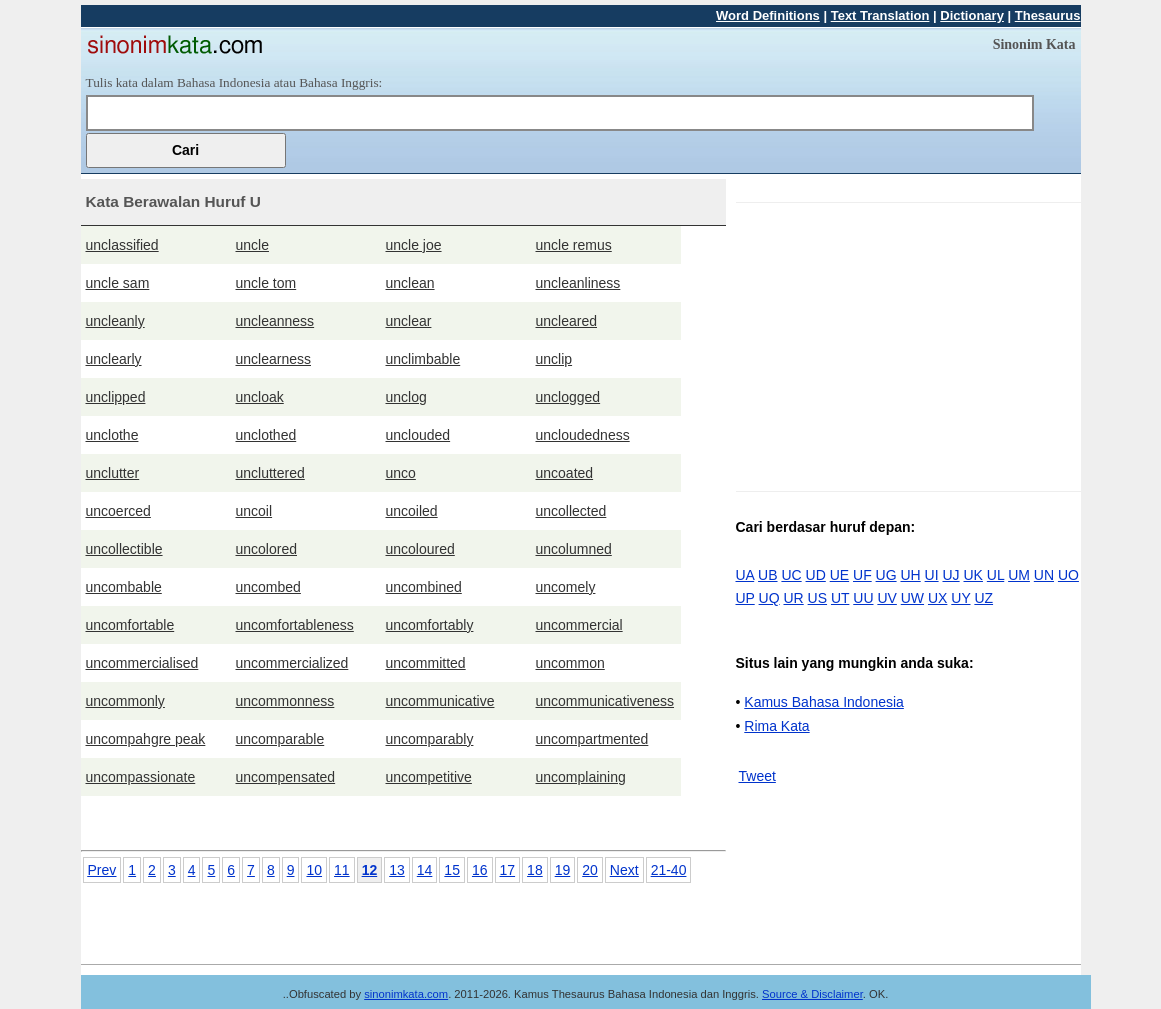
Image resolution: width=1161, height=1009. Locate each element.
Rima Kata (776, 726)
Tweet (757, 776)
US (817, 598)
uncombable (124, 587)
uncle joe (414, 245)
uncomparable (280, 739)
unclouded (418, 435)
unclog (406, 397)
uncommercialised (142, 663)
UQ (769, 598)
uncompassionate (141, 777)
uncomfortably (430, 625)
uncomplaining (581, 777)
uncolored (267, 549)
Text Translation (880, 15)
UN (1044, 575)
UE (839, 575)
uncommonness (285, 701)
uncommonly (125, 701)
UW (912, 598)
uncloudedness (583, 435)
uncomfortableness (295, 625)
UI (932, 575)
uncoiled (412, 511)
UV (886, 598)
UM (1019, 575)
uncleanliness (578, 283)
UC (791, 575)
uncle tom (266, 283)
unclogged (568, 397)
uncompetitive (429, 777)
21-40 (669, 870)
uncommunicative (440, 701)
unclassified (122, 245)
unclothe (112, 435)
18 (535, 870)
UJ (950, 575)
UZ (983, 598)
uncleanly (115, 321)
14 (425, 870)
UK (973, 575)
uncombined (424, 587)
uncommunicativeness (605, 701)
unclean (410, 283)
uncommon (570, 663)
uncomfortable (130, 625)
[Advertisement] (904, 343)
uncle (252, 245)
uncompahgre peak (146, 739)
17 (508, 870)
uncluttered (270, 473)
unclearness (274, 359)
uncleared (567, 321)
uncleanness (275, 321)
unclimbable (423, 359)
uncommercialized (292, 663)
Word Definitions (768, 15)
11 (342, 870)
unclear (409, 321)
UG (886, 575)
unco (401, 473)
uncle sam (118, 283)
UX (937, 598)
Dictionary (972, 15)
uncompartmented (592, 739)
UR (793, 598)
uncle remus (574, 245)
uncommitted (426, 663)
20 (590, 870)
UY (960, 598)
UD (816, 575)
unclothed (266, 435)
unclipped (116, 397)
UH (910, 575)
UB (767, 575)
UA (745, 575)
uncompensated (286, 777)
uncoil (254, 511)
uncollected (571, 511)
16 (480, 870)
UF (862, 575)
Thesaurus (1048, 15)
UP (745, 598)
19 (563, 870)
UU (863, 598)
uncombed (268, 587)
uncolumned (574, 549)
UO (1068, 575)
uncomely (566, 587)
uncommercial (579, 625)
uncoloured (420, 549)
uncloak (260, 397)
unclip (554, 359)
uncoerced (118, 511)
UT (840, 598)
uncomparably (430, 739)
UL (995, 575)
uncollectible (124, 549)
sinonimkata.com (406, 994)
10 (314, 870)
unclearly (114, 359)
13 (397, 870)
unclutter (113, 473)
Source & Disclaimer (812, 994)
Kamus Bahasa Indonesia (824, 702)
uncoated (565, 473)
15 (452, 870)
